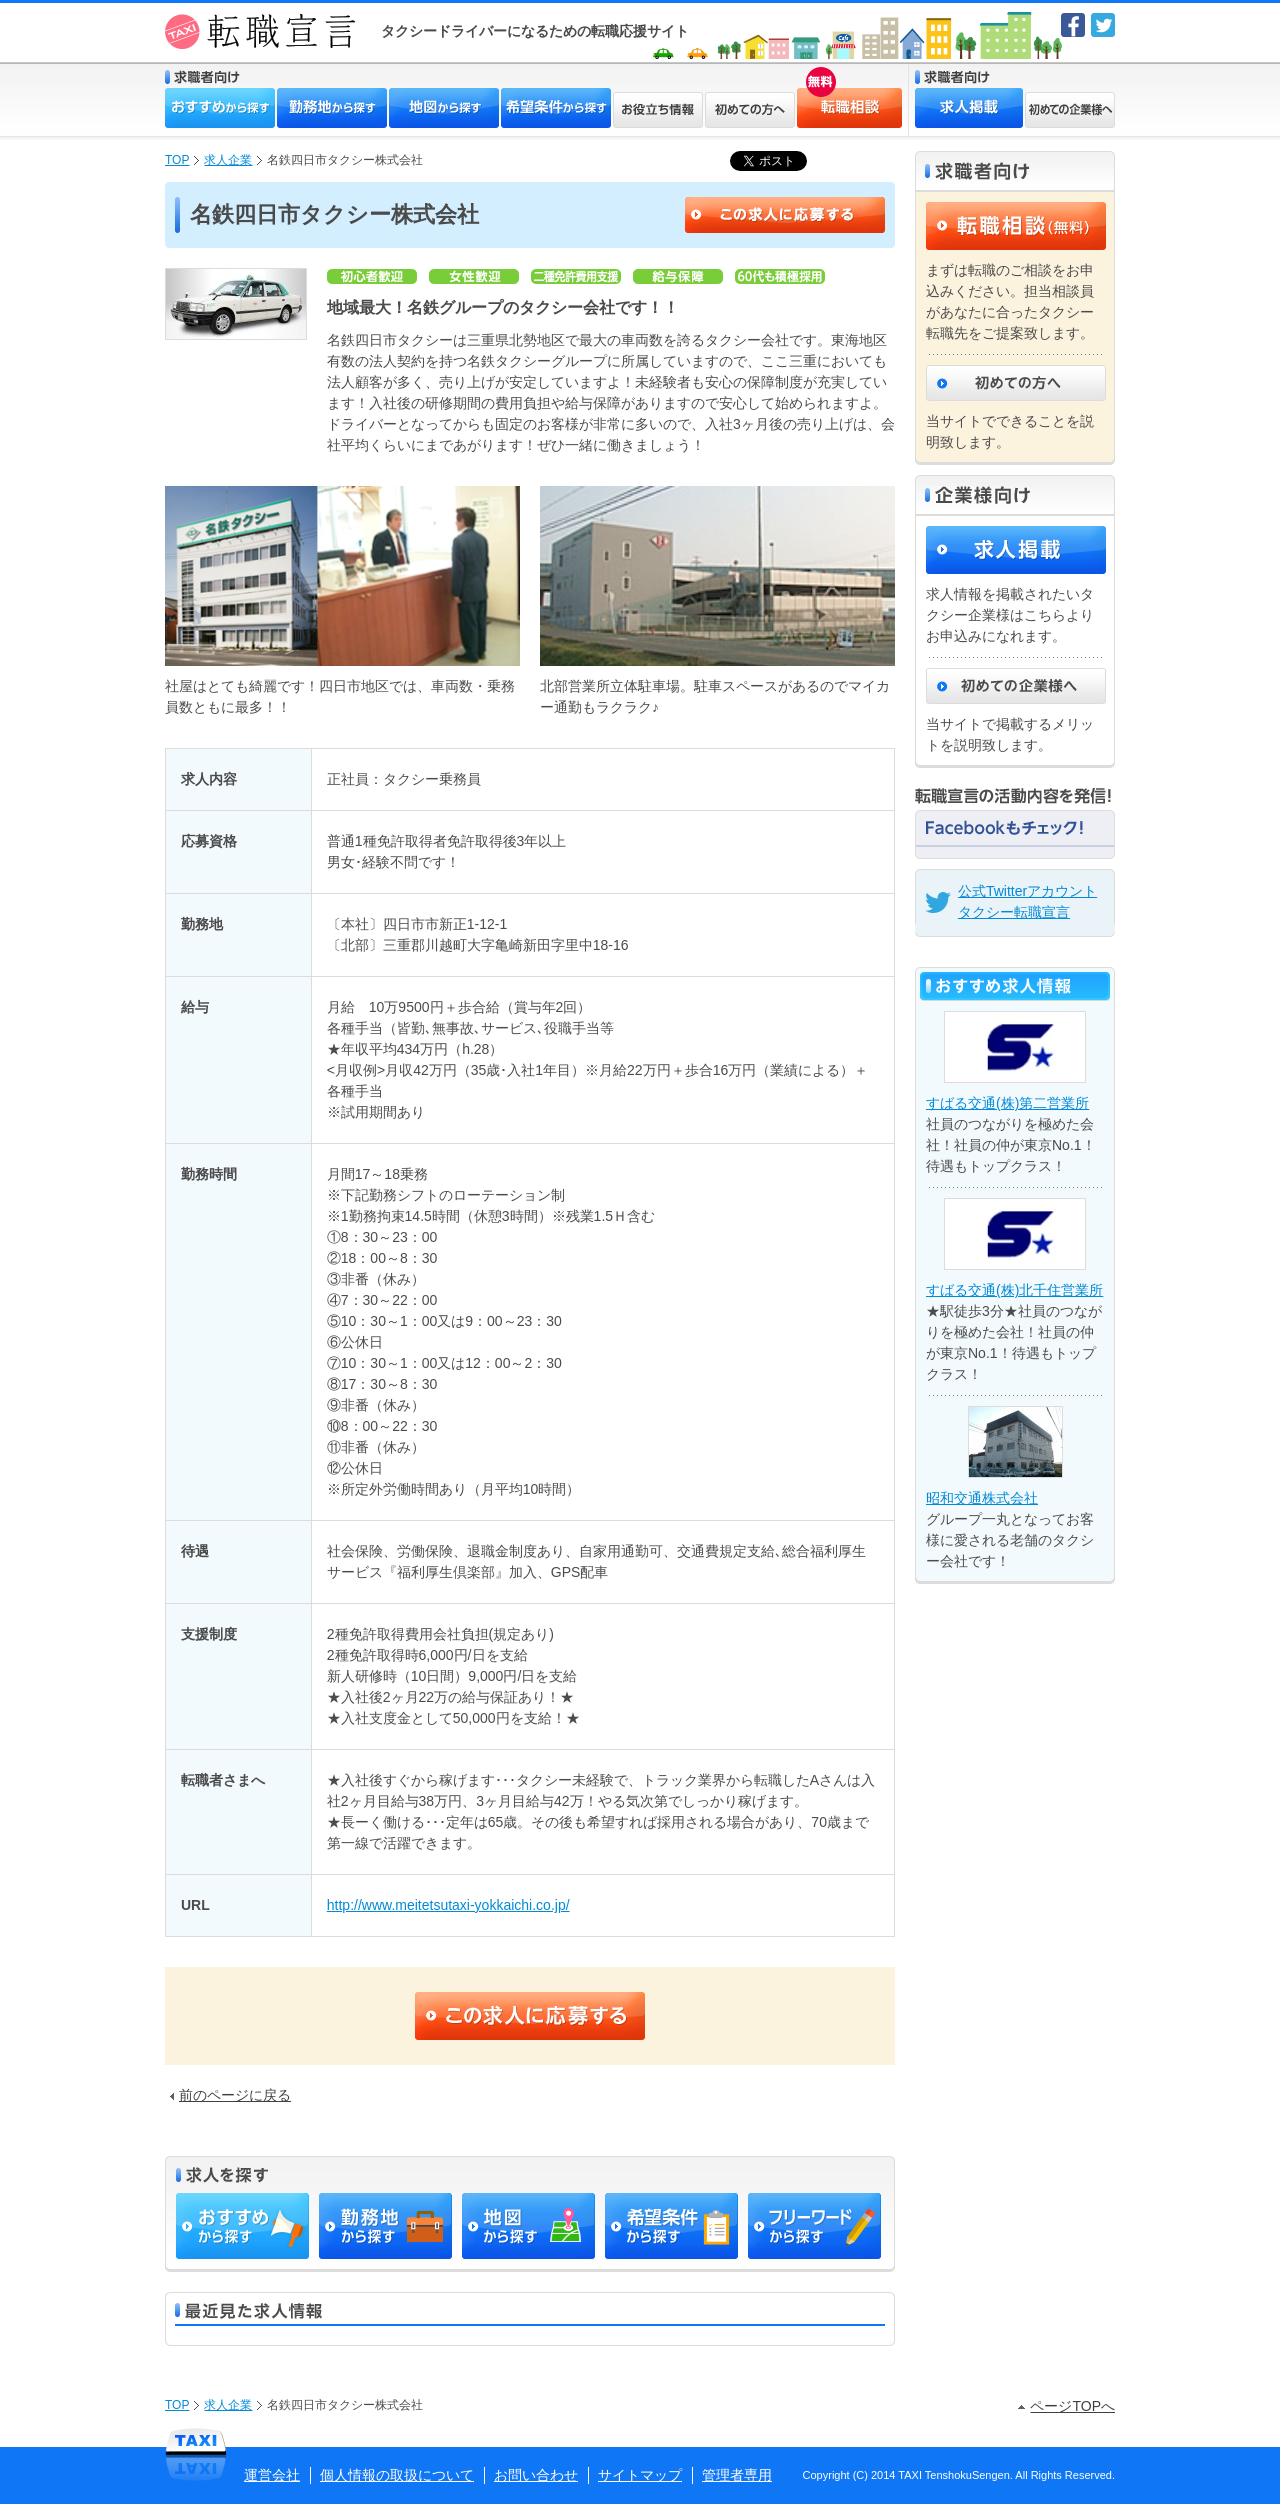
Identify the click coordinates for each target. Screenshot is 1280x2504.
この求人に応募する (785, 215)
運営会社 (272, 2475)
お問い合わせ (536, 2475)
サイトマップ (640, 2475)
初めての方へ (750, 110)
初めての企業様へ (1070, 110)
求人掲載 (969, 108)
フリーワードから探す (814, 2226)
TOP (177, 160)
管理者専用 (737, 2475)
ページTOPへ (1066, 2406)
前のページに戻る (230, 2095)
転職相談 (816, 96)
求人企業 (228, 160)
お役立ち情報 (658, 110)
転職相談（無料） (1016, 226)
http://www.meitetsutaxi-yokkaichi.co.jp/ (448, 1905)
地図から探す (444, 108)
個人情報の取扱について (397, 2475)
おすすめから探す (220, 108)
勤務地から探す (332, 108)
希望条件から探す (556, 108)
